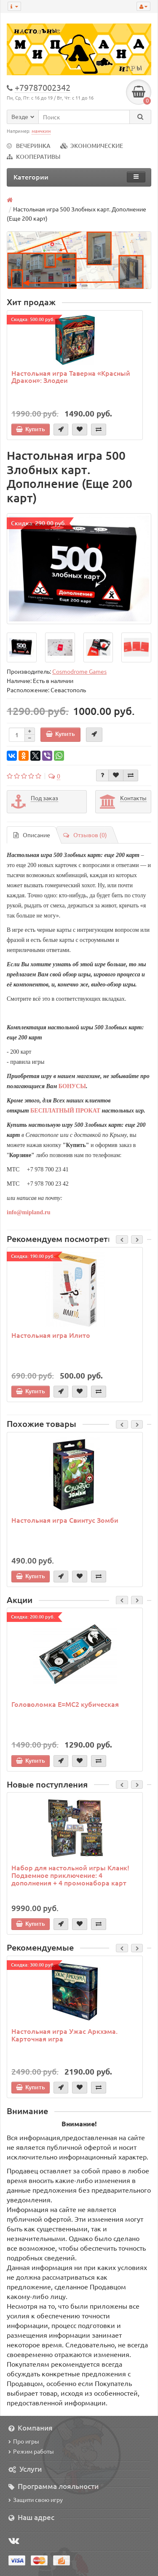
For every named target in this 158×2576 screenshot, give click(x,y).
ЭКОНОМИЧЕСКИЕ (91, 146)
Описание (31, 834)
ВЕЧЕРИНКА (29, 146)
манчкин (41, 130)
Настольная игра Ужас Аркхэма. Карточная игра (64, 2034)
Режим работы (31, 2451)
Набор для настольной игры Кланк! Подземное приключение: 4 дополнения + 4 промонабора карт (70, 1875)
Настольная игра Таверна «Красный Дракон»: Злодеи (70, 376)
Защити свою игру (35, 2499)
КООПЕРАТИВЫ (33, 157)
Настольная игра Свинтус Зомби (64, 1519)
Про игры (23, 2441)
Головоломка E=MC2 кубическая (65, 1704)
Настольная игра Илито (50, 1334)
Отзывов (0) (85, 834)
